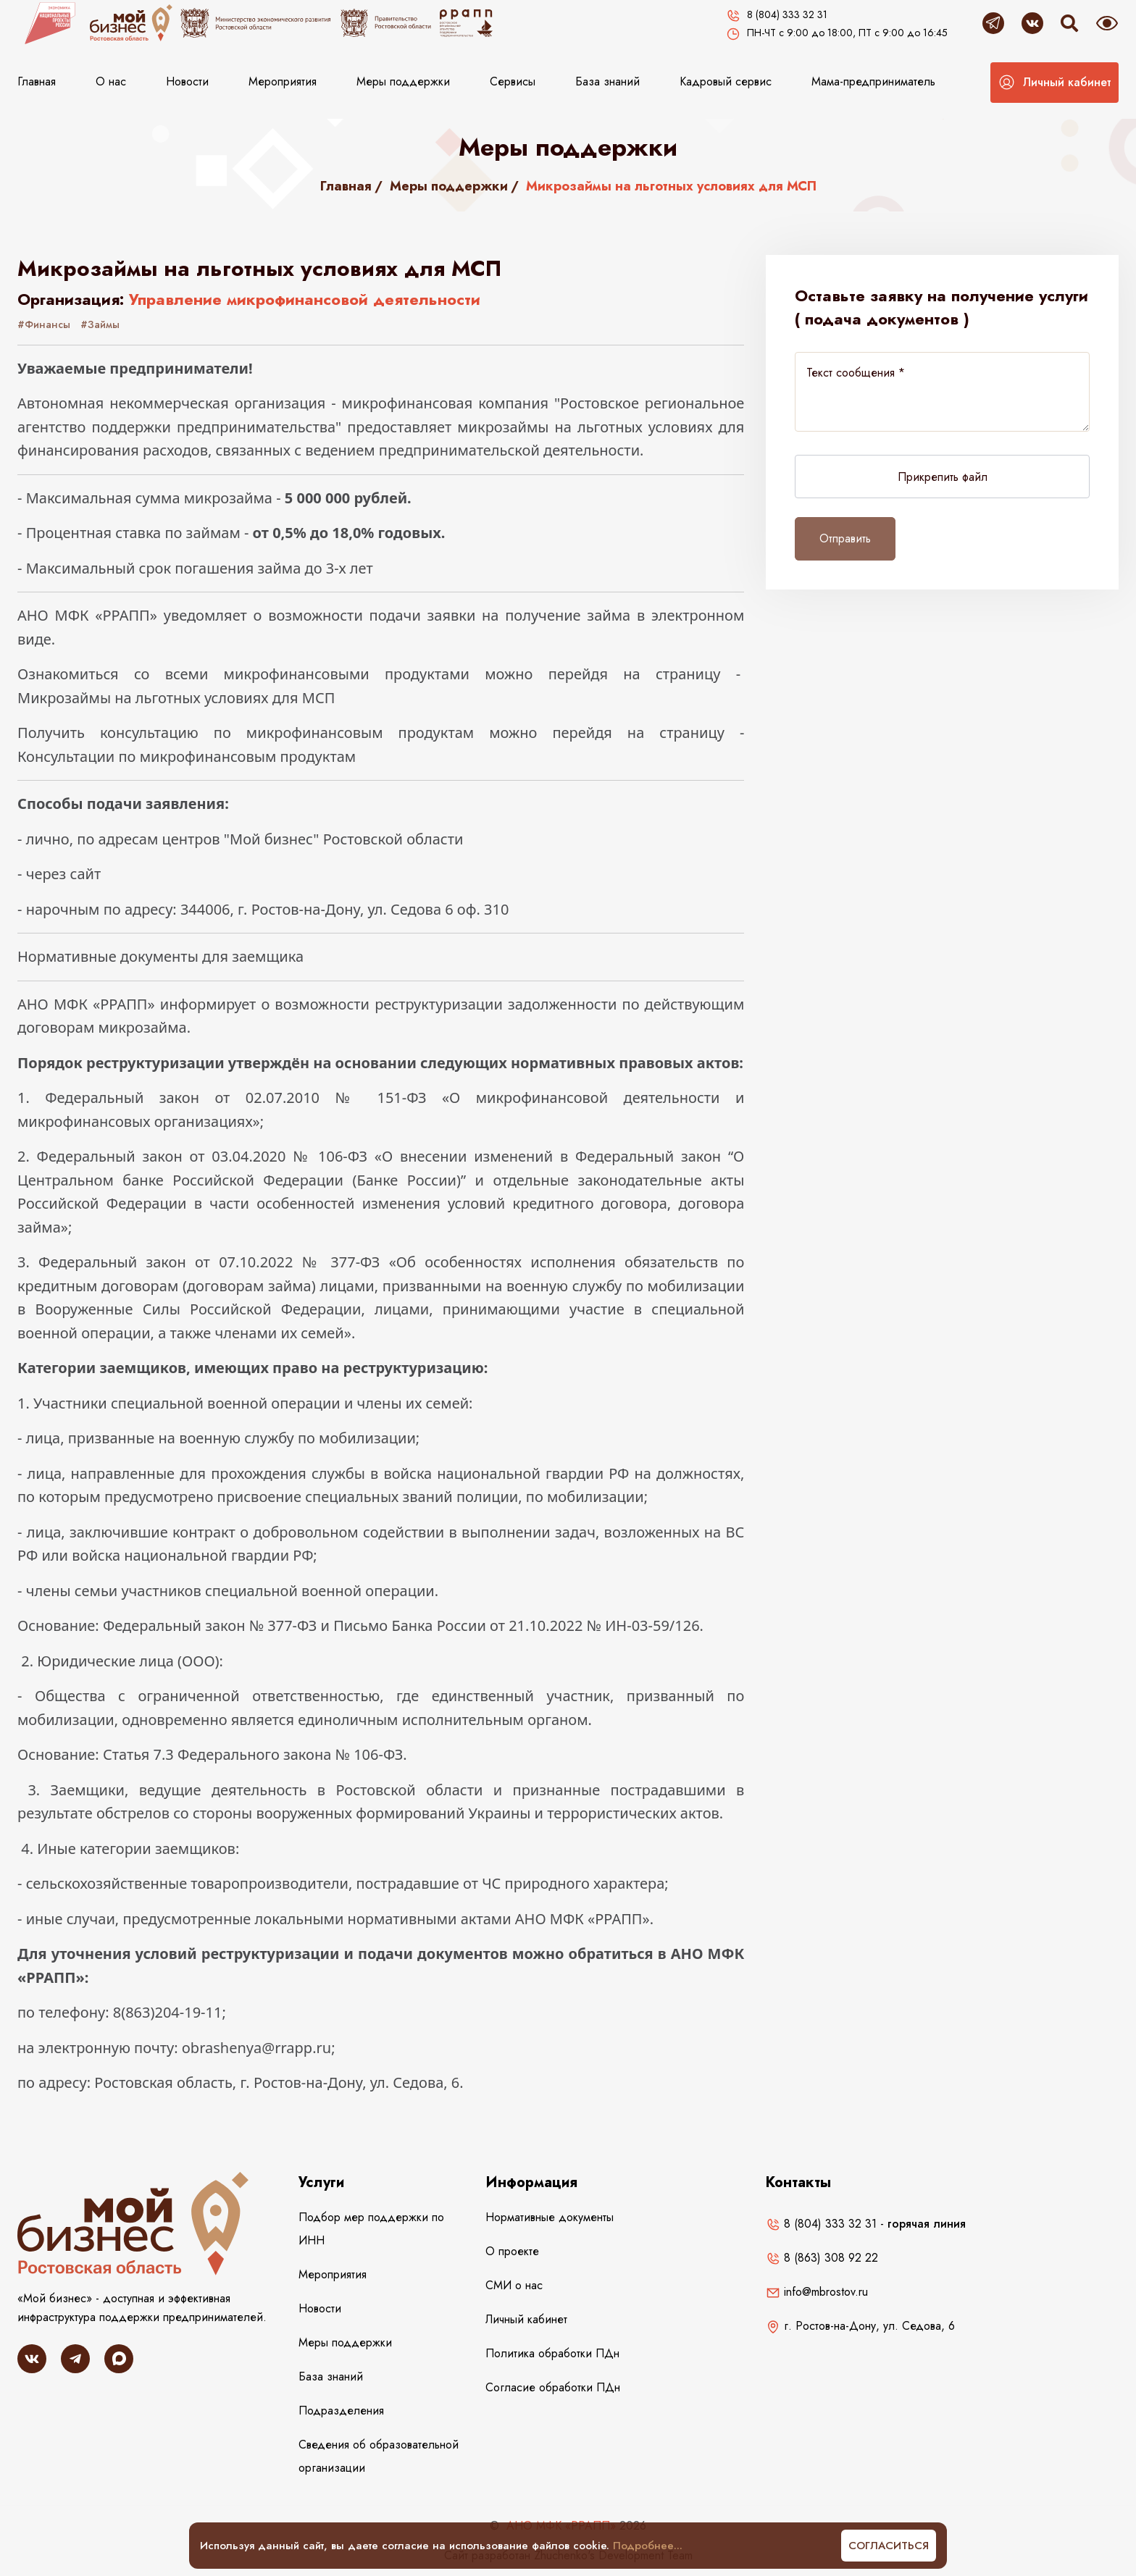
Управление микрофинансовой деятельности (304, 299)
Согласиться (888, 2546)
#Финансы (43, 324)
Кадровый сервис (726, 81)
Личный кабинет (526, 2319)
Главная (36, 81)
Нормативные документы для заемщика (160, 956)
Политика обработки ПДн (552, 2353)
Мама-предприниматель (873, 81)
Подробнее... (647, 2546)
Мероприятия (282, 81)
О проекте (512, 2251)
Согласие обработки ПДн (552, 2387)
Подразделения (341, 2410)
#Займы (100, 324)
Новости (187, 81)
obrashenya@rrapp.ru (256, 2047)
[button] (1054, 82)
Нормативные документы (549, 2217)
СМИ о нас (514, 2285)
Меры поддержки (403, 81)
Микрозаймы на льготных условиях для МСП (176, 698)
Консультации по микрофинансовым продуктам (186, 756)
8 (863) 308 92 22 (822, 2257)
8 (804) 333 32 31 (821, 2223)
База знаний (607, 81)
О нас (111, 81)
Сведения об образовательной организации (378, 2456)
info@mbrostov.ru (817, 2291)
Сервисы (512, 81)
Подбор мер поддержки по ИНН (371, 2229)
